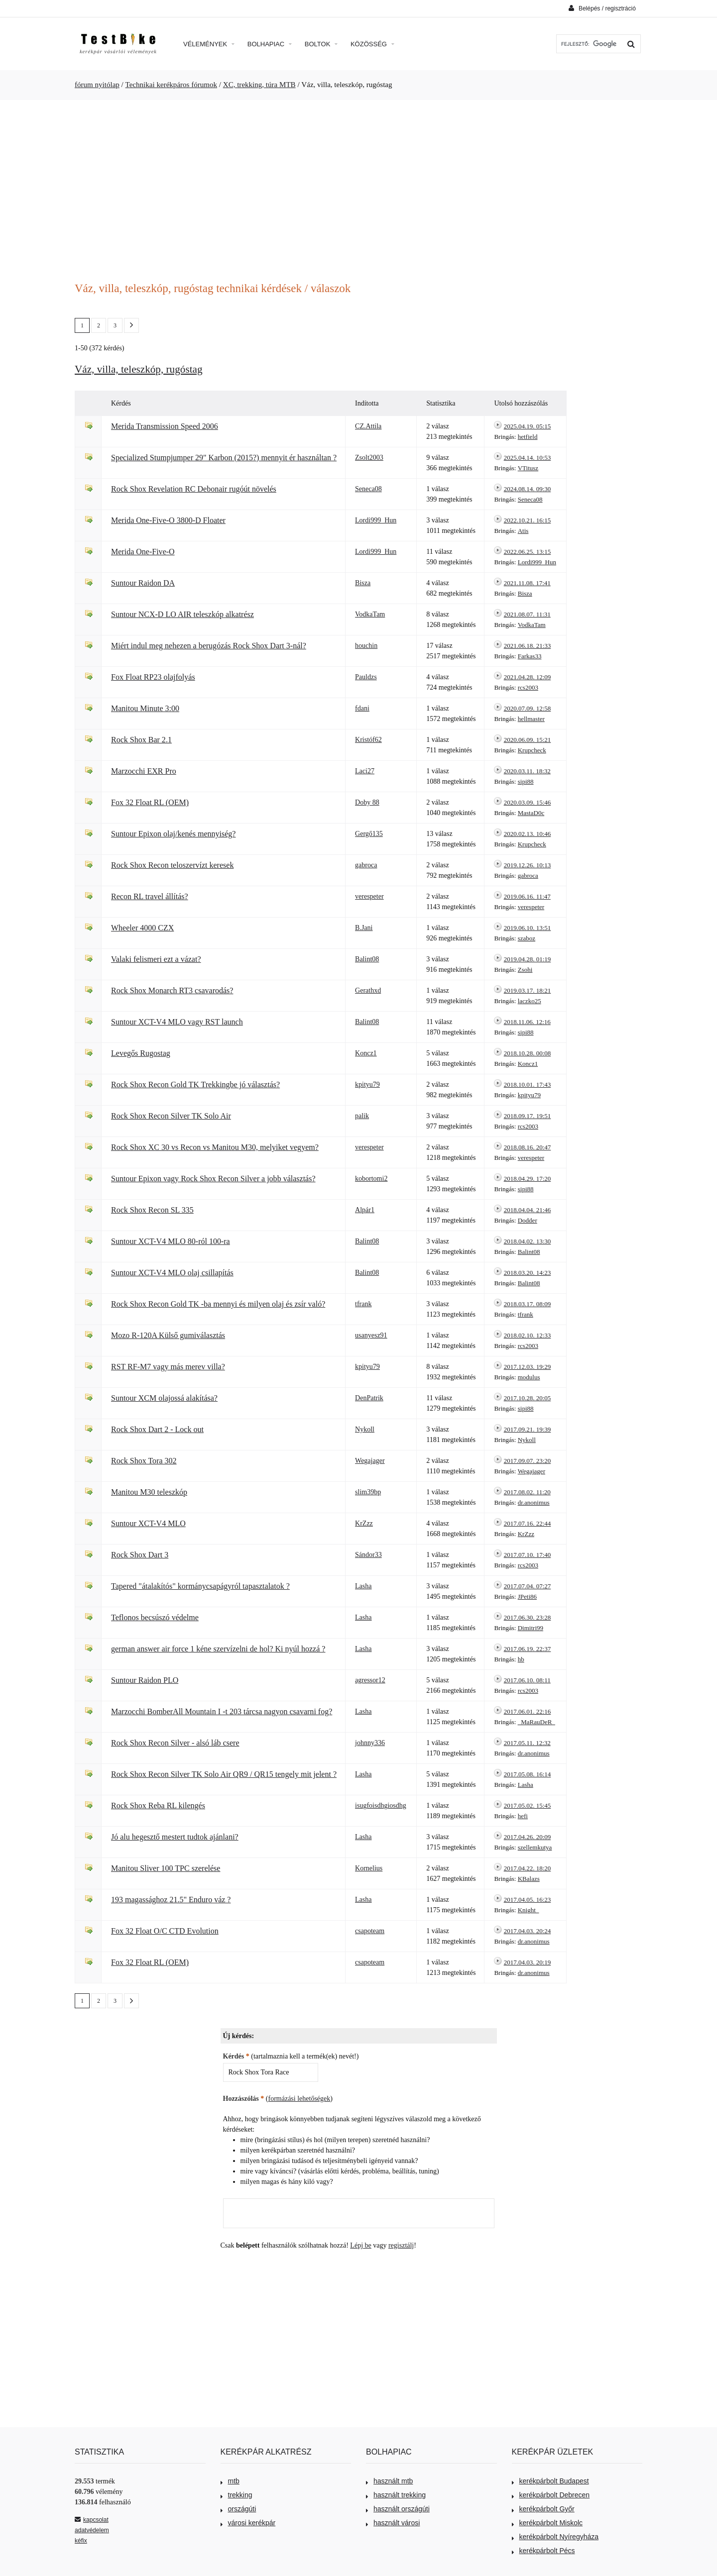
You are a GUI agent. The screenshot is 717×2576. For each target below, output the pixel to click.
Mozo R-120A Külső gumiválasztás (168, 1335)
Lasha (363, 1586)
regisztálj (401, 2245)
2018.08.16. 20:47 (527, 1147)
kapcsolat (92, 2519)
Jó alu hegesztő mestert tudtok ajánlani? (175, 1837)
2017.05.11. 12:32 (527, 1743)
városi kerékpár (248, 2523)
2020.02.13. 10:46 (527, 833)
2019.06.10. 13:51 (527, 927)
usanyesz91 (371, 1335)
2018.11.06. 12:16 (527, 1022)
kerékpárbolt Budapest (550, 2481)
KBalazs (529, 1878)
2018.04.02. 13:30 (527, 1241)
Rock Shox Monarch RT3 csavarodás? (172, 990)
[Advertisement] (358, 184)
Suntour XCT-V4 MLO (148, 1523)
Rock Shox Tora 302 (144, 1460)
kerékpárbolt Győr (543, 2509)
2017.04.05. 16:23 (527, 1899)
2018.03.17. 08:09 (527, 1304)
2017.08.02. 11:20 (527, 1492)
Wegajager (370, 1460)
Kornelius (368, 1868)
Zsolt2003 (369, 457)
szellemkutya (535, 1847)
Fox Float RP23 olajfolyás (153, 677)
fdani (362, 708)
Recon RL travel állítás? (149, 896)
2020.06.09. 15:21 (527, 739)
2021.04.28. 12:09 (527, 677)
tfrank (363, 1304)
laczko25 (529, 1001)
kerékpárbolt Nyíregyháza (555, 2537)
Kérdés (236, 2056)
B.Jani (363, 927)
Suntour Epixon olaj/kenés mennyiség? (173, 833)
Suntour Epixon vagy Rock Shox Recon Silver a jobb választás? (213, 1178)
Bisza (362, 583)
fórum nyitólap (97, 85)
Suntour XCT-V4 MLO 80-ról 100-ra (170, 1241)
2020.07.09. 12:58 (527, 708)
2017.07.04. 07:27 (527, 1586)
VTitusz (528, 468)
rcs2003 (528, 687)
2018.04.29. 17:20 (527, 1178)
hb (521, 1659)
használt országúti (398, 2509)
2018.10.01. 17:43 (527, 1084)
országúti (238, 2509)
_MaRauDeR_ (536, 1722)
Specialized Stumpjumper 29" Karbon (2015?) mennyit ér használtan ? (224, 457)
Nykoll (364, 1429)
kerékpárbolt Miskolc (547, 2523)
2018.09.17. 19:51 (527, 1116)
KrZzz (364, 1523)
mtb (230, 2481)
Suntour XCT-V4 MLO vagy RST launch (177, 1022)
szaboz (526, 938)
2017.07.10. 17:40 (527, 1554)
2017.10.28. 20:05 (527, 1398)
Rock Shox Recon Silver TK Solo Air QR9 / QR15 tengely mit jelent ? (224, 1774)
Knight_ (528, 1910)
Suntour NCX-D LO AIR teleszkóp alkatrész (182, 614)
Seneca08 (368, 489)
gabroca (366, 865)
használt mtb (389, 2481)
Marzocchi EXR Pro (143, 771)
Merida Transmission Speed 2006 (164, 426)
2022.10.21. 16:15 (527, 520)
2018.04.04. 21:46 (527, 1210)
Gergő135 (369, 833)
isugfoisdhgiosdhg (380, 1805)
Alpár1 (364, 1210)
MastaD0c (531, 813)
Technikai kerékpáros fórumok (171, 85)
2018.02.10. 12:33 (527, 1335)
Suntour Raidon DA (143, 583)
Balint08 (367, 959)
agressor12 (370, 1680)
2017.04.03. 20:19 (527, 1962)
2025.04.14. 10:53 (527, 457)
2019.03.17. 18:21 (527, 990)
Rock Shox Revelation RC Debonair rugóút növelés (193, 489)
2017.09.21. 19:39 (527, 1429)
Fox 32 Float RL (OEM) (150, 802)
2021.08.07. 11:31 (527, 614)
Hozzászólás (243, 2098)
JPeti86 (527, 1596)
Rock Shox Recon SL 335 (152, 1210)
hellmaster (531, 718)
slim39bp (368, 1492)
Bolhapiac (269, 44)
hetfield (528, 436)
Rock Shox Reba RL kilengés (158, 1805)
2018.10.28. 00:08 (527, 1053)
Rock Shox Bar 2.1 (141, 739)
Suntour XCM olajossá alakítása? (164, 1398)
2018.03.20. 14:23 (527, 1272)
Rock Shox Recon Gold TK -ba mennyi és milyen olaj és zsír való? (218, 1304)
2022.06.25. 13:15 (527, 551)
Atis (523, 530)
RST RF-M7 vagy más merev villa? (168, 1366)
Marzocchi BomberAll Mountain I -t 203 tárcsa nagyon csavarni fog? (221, 1711)
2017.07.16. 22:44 (527, 1523)
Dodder (527, 1220)
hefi (523, 1816)
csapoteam (369, 1931)
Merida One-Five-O (143, 551)
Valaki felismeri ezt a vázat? (156, 959)
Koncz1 (366, 1053)
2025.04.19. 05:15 (527, 426)
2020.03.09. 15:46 (527, 802)
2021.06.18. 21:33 (527, 645)
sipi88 (526, 781)
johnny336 (370, 1743)
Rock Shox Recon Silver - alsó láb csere (175, 1743)
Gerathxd (368, 990)
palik (362, 1116)
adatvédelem (92, 2530)
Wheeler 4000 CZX (142, 928)
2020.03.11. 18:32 (527, 771)
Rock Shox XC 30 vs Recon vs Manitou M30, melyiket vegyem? (215, 1147)
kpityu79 (367, 1084)
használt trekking (396, 2495)
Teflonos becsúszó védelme (155, 1617)
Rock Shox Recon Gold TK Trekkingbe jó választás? (195, 1084)
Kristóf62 (368, 739)
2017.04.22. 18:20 (527, 1868)
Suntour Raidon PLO (144, 1680)
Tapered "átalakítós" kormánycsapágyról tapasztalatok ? (200, 1586)
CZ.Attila (368, 426)
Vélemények (209, 44)
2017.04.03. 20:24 (527, 1931)
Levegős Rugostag (140, 1053)
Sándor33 (368, 1554)
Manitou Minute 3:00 (145, 708)
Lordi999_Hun (375, 520)
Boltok (321, 44)
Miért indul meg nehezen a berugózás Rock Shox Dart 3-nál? (208, 645)
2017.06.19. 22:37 (527, 1648)
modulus (529, 1377)
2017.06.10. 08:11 (527, 1680)
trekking (236, 2495)
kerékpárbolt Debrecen (551, 2495)
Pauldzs (366, 677)
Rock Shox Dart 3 (139, 1554)
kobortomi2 (371, 1178)
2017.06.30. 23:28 (527, 1617)
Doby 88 (367, 802)
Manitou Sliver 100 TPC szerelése (165, 1868)
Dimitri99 (530, 1628)
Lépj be (360, 2245)
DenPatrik (369, 1398)
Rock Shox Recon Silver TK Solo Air (171, 1116)
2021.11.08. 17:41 (527, 583)
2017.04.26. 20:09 (527, 1837)
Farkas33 (530, 656)
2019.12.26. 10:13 (527, 865)
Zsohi (525, 969)
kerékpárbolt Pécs (543, 2551)
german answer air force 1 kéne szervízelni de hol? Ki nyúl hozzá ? (218, 1649)
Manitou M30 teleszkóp (149, 1492)
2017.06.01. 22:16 (527, 1711)
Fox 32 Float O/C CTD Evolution (165, 1931)
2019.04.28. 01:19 (527, 959)
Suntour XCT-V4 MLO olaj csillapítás (172, 1272)
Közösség (372, 44)
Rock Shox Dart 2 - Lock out (157, 1429)
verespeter (369, 896)
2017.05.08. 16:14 (527, 1774)
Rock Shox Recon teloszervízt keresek (172, 865)
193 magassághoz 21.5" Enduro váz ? (171, 1899)
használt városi (393, 2523)
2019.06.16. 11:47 (527, 896)
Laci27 (364, 771)
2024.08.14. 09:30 (527, 489)
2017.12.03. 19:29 (527, 1366)
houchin (366, 645)
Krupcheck (532, 750)
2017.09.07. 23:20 (527, 1460)
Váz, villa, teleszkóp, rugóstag (139, 369)
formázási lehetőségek (299, 2098)
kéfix (81, 2540)
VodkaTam (370, 614)
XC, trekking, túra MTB (259, 85)
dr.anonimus (534, 1502)
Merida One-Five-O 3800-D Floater (168, 520)
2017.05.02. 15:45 (527, 1805)
